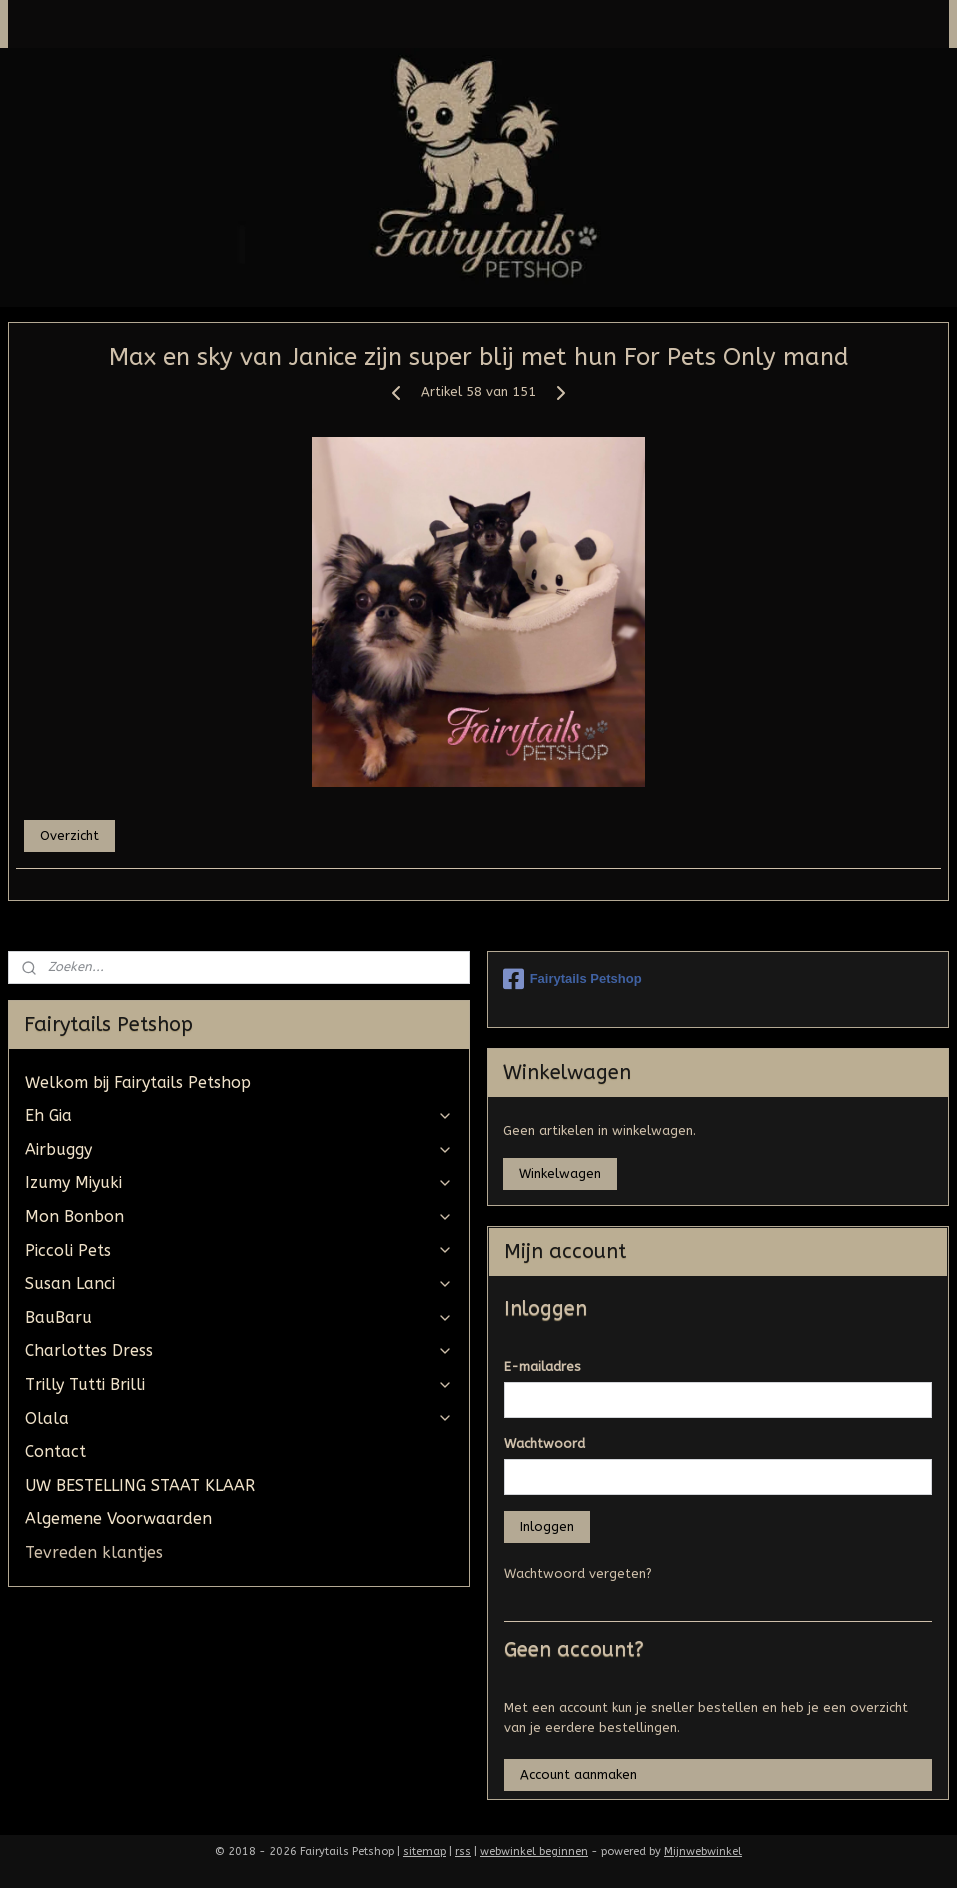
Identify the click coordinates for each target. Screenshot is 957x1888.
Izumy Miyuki (239, 1182)
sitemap (424, 1851)
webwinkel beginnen (534, 1851)
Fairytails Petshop (572, 979)
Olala (239, 1418)
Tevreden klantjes (94, 1552)
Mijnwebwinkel (703, 1851)
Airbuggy (239, 1149)
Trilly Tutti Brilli (239, 1384)
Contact (55, 1451)
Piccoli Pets (239, 1250)
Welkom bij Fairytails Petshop (138, 1082)
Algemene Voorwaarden (118, 1518)
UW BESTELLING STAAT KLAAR (140, 1485)
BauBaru (239, 1317)
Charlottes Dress (239, 1350)
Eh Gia (239, 1115)
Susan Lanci (239, 1283)
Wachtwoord (544, 1443)
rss (463, 1851)
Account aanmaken (578, 1774)
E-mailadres (542, 1366)
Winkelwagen (560, 1173)
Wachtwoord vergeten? (578, 1573)
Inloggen (547, 1526)
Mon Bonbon (239, 1216)
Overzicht (69, 835)
